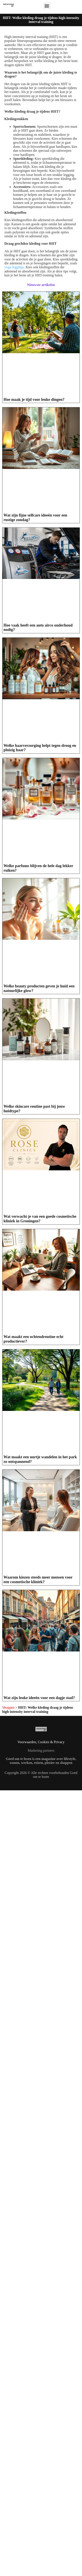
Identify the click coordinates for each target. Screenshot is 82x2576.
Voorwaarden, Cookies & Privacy (41, 1742)
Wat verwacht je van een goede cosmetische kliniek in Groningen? (39, 1218)
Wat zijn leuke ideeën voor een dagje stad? (39, 1698)
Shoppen (8, 1707)
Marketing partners (41, 1750)
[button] (47, 5)
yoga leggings (14, 267)
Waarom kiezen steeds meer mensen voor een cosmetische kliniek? (37, 1579)
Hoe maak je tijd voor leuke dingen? (34, 399)
